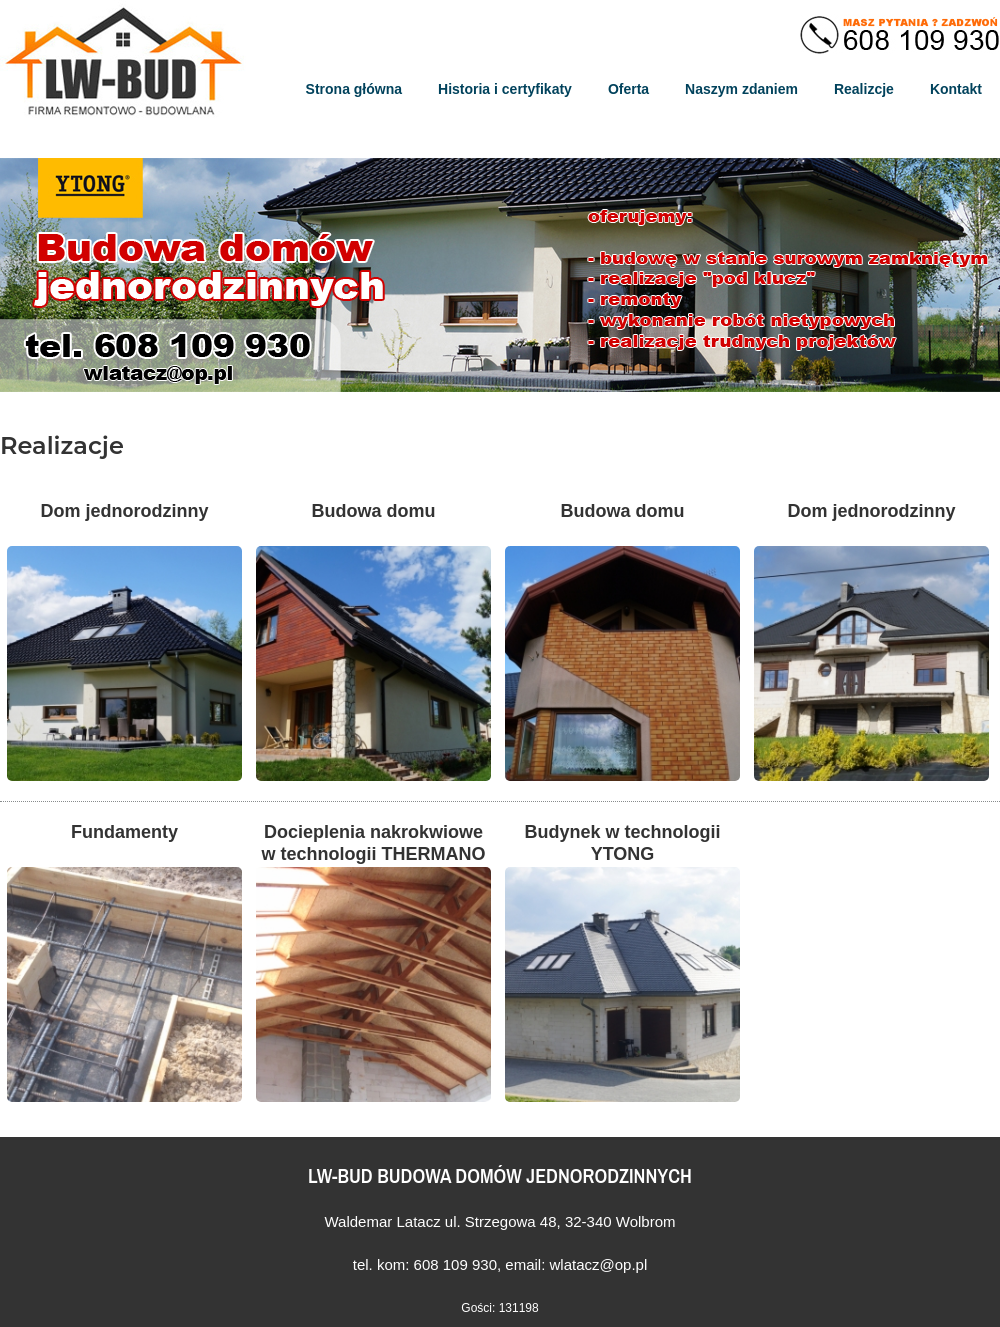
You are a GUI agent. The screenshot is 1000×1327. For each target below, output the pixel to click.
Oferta (628, 89)
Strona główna (354, 89)
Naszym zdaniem (741, 89)
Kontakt (956, 89)
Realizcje (864, 89)
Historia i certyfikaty (505, 89)
